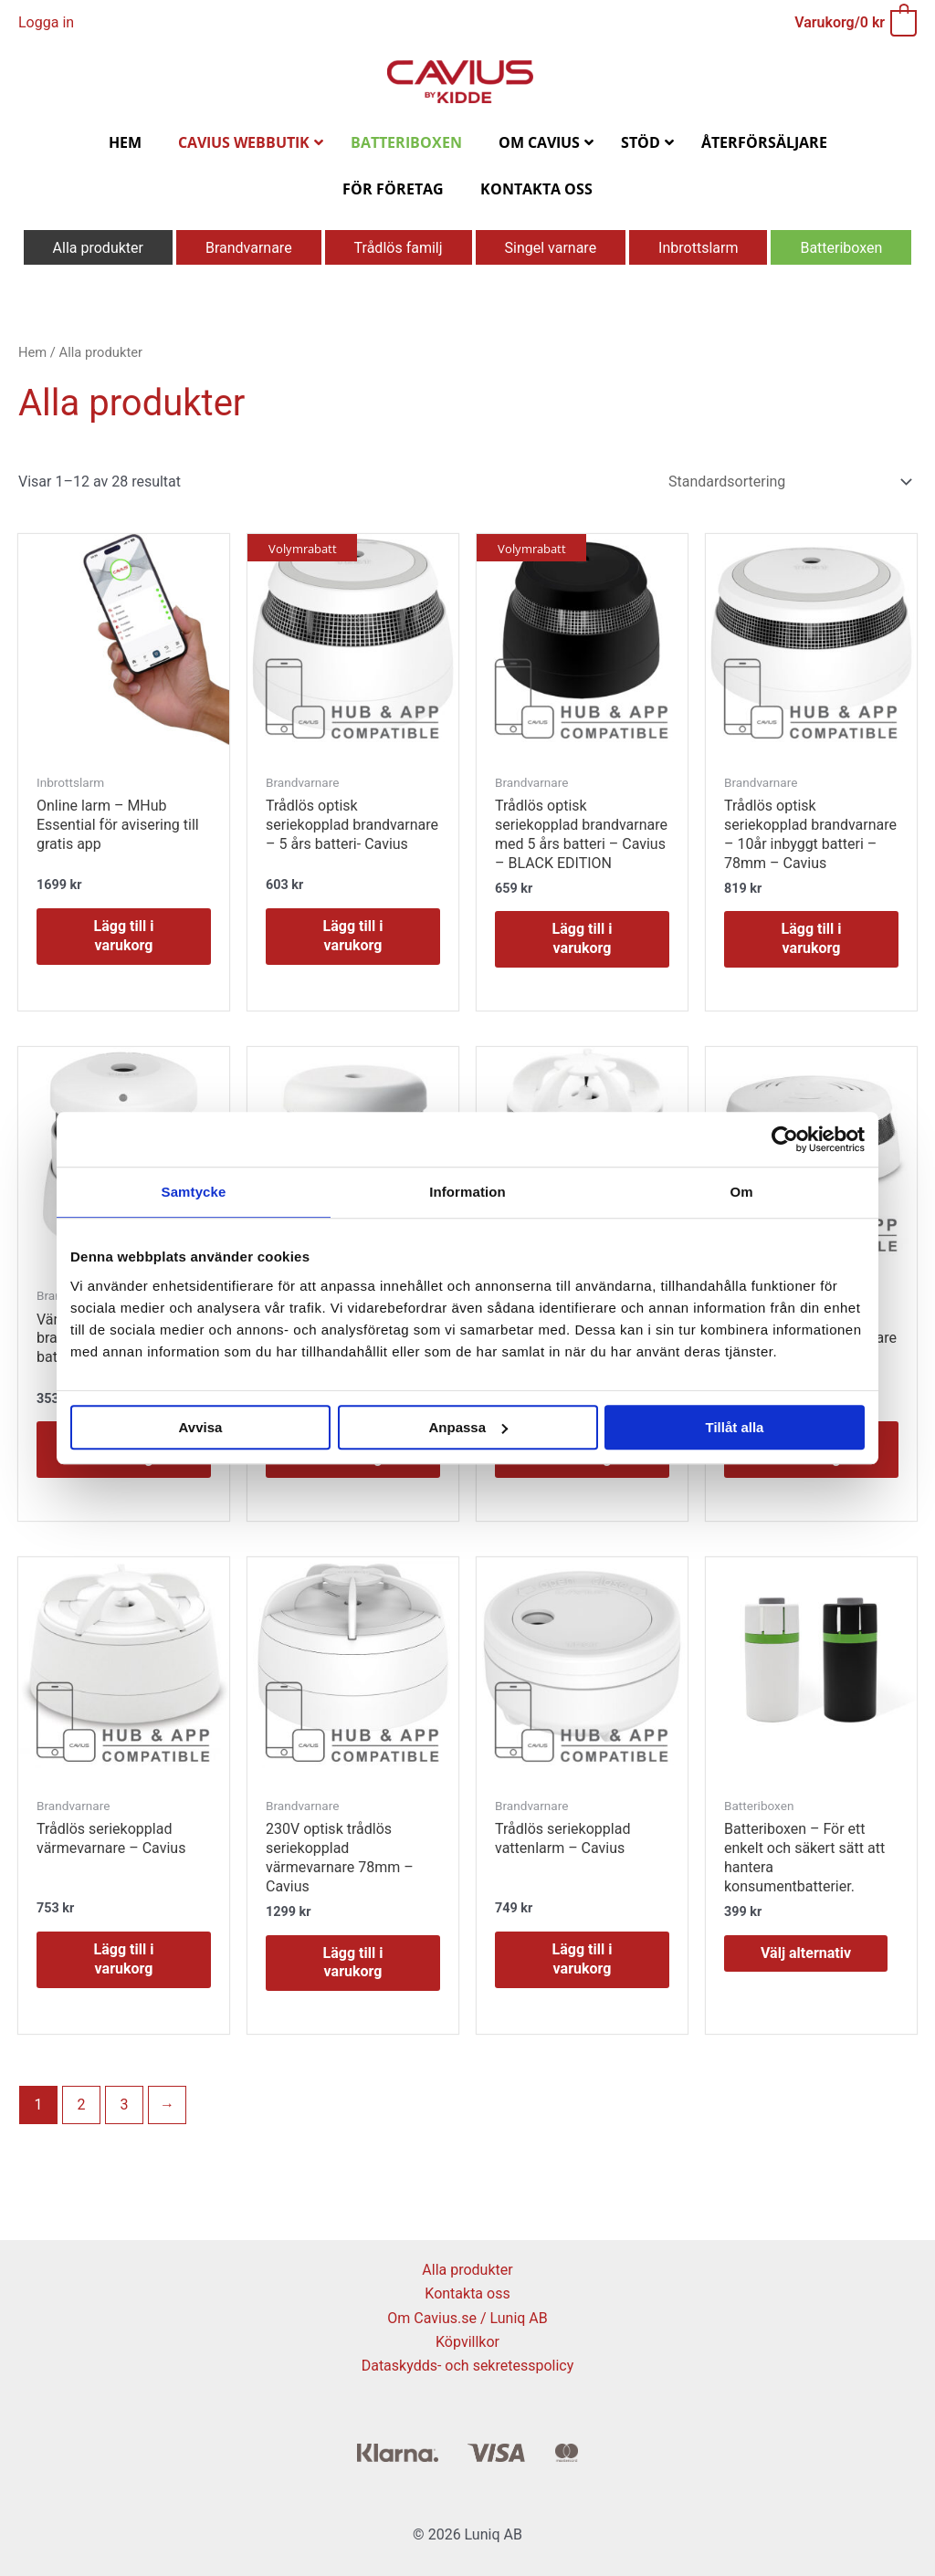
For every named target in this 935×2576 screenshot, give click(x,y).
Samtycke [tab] (194, 1191)
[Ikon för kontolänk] (46, 23)
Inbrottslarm (698, 248)
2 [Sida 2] (82, 2104)
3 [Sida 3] (125, 2104)
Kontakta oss (467, 2293)
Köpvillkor (467, 2342)
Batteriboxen (841, 248)
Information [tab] (467, 1191)
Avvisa (201, 1427)
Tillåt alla (735, 1427)
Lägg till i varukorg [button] (124, 935)
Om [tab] (741, 1191)
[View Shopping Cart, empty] (855, 22)
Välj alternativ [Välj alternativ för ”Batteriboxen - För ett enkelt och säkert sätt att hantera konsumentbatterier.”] (806, 1953)
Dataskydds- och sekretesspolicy (468, 2365)
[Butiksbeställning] (787, 481)
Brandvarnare (248, 248)
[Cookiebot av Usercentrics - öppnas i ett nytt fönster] (785, 1139)
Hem (32, 352)
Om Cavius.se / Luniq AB (467, 2318)
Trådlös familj (398, 248)
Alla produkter (98, 248)
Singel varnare (551, 248)
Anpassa (468, 1427)
